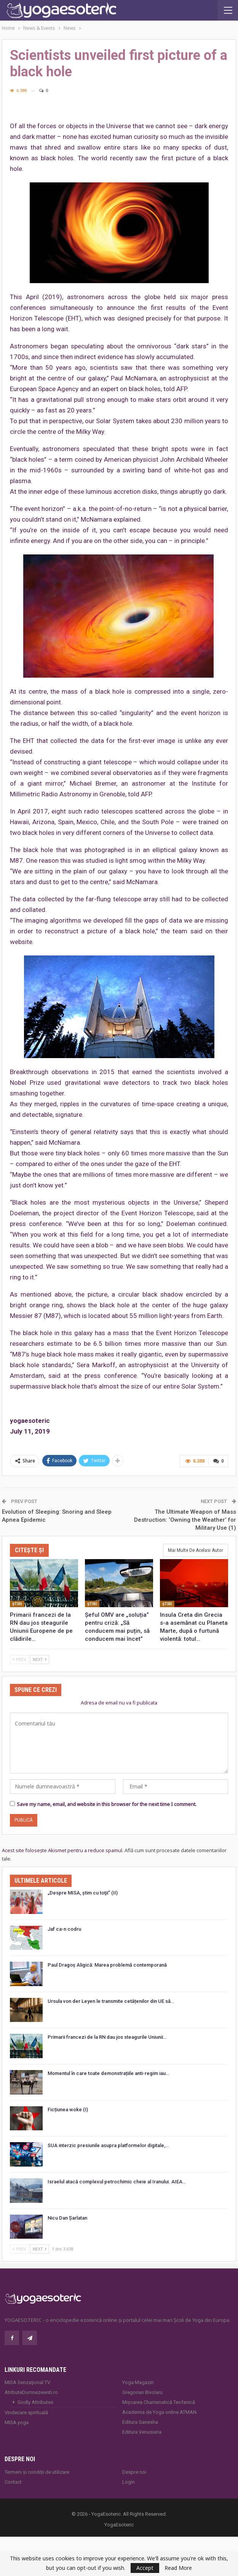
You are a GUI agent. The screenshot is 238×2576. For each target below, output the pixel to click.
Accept (144, 2567)
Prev (19, 1659)
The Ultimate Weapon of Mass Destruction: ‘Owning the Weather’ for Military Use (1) (185, 1519)
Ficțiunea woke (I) (68, 2109)
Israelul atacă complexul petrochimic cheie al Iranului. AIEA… (117, 2182)
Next (39, 1659)
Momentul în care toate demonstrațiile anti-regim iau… (108, 2073)
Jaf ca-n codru (64, 1929)
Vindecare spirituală (26, 2412)
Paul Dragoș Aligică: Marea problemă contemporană (107, 1965)
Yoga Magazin (138, 2382)
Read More (178, 2568)
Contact (13, 2482)
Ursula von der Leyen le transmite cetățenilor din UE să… (111, 2001)
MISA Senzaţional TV (27, 2382)
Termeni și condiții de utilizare (37, 2472)
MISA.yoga (17, 2422)
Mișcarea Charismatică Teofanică (158, 2402)
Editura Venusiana (141, 2432)
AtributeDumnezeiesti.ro (31, 2392)
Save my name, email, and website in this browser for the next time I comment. (106, 1804)
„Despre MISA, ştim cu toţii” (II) (83, 1893)
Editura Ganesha (140, 2422)
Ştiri (17, 1604)
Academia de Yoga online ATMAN (159, 2412)
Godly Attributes (35, 2402)
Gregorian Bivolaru (142, 2392)
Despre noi (134, 2472)
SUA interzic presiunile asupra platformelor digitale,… (108, 2145)
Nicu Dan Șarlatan (67, 2218)
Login (128, 2482)
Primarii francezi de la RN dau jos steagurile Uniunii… (107, 2037)
